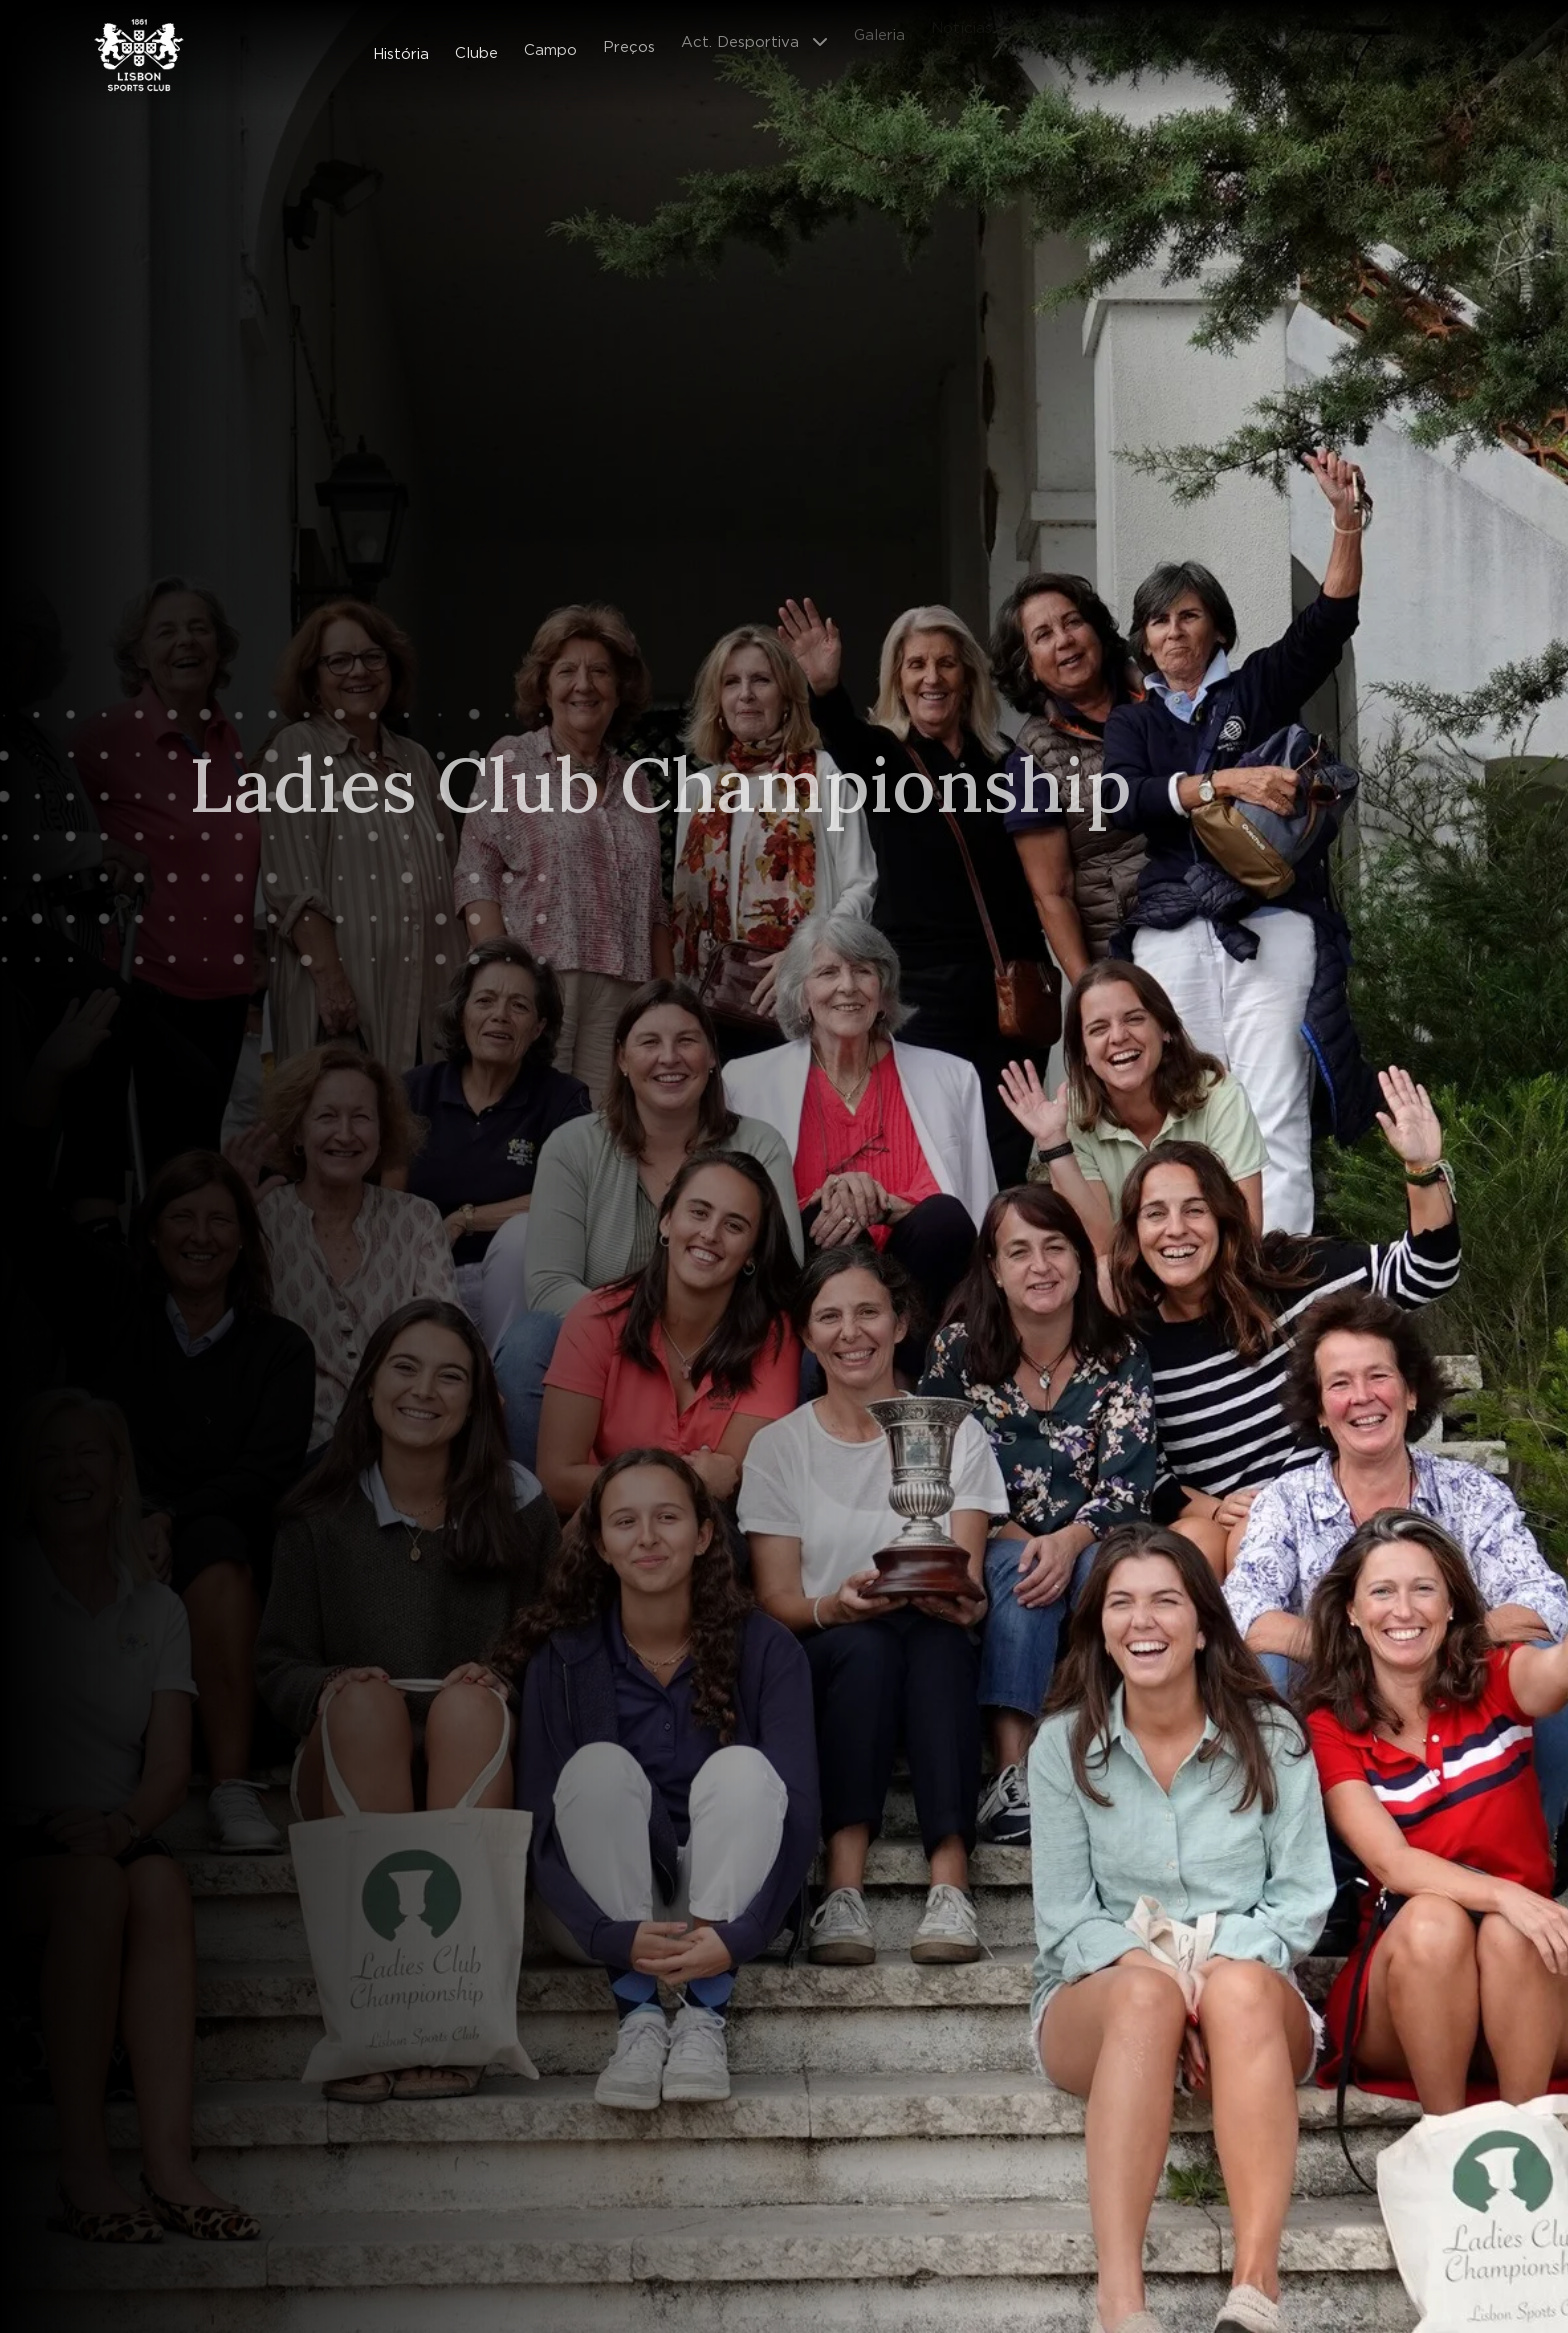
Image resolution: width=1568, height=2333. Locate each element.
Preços (629, 40)
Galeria (879, 26)
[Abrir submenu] (826, 34)
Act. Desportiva (740, 34)
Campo (550, 45)
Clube (476, 49)
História (401, 52)
